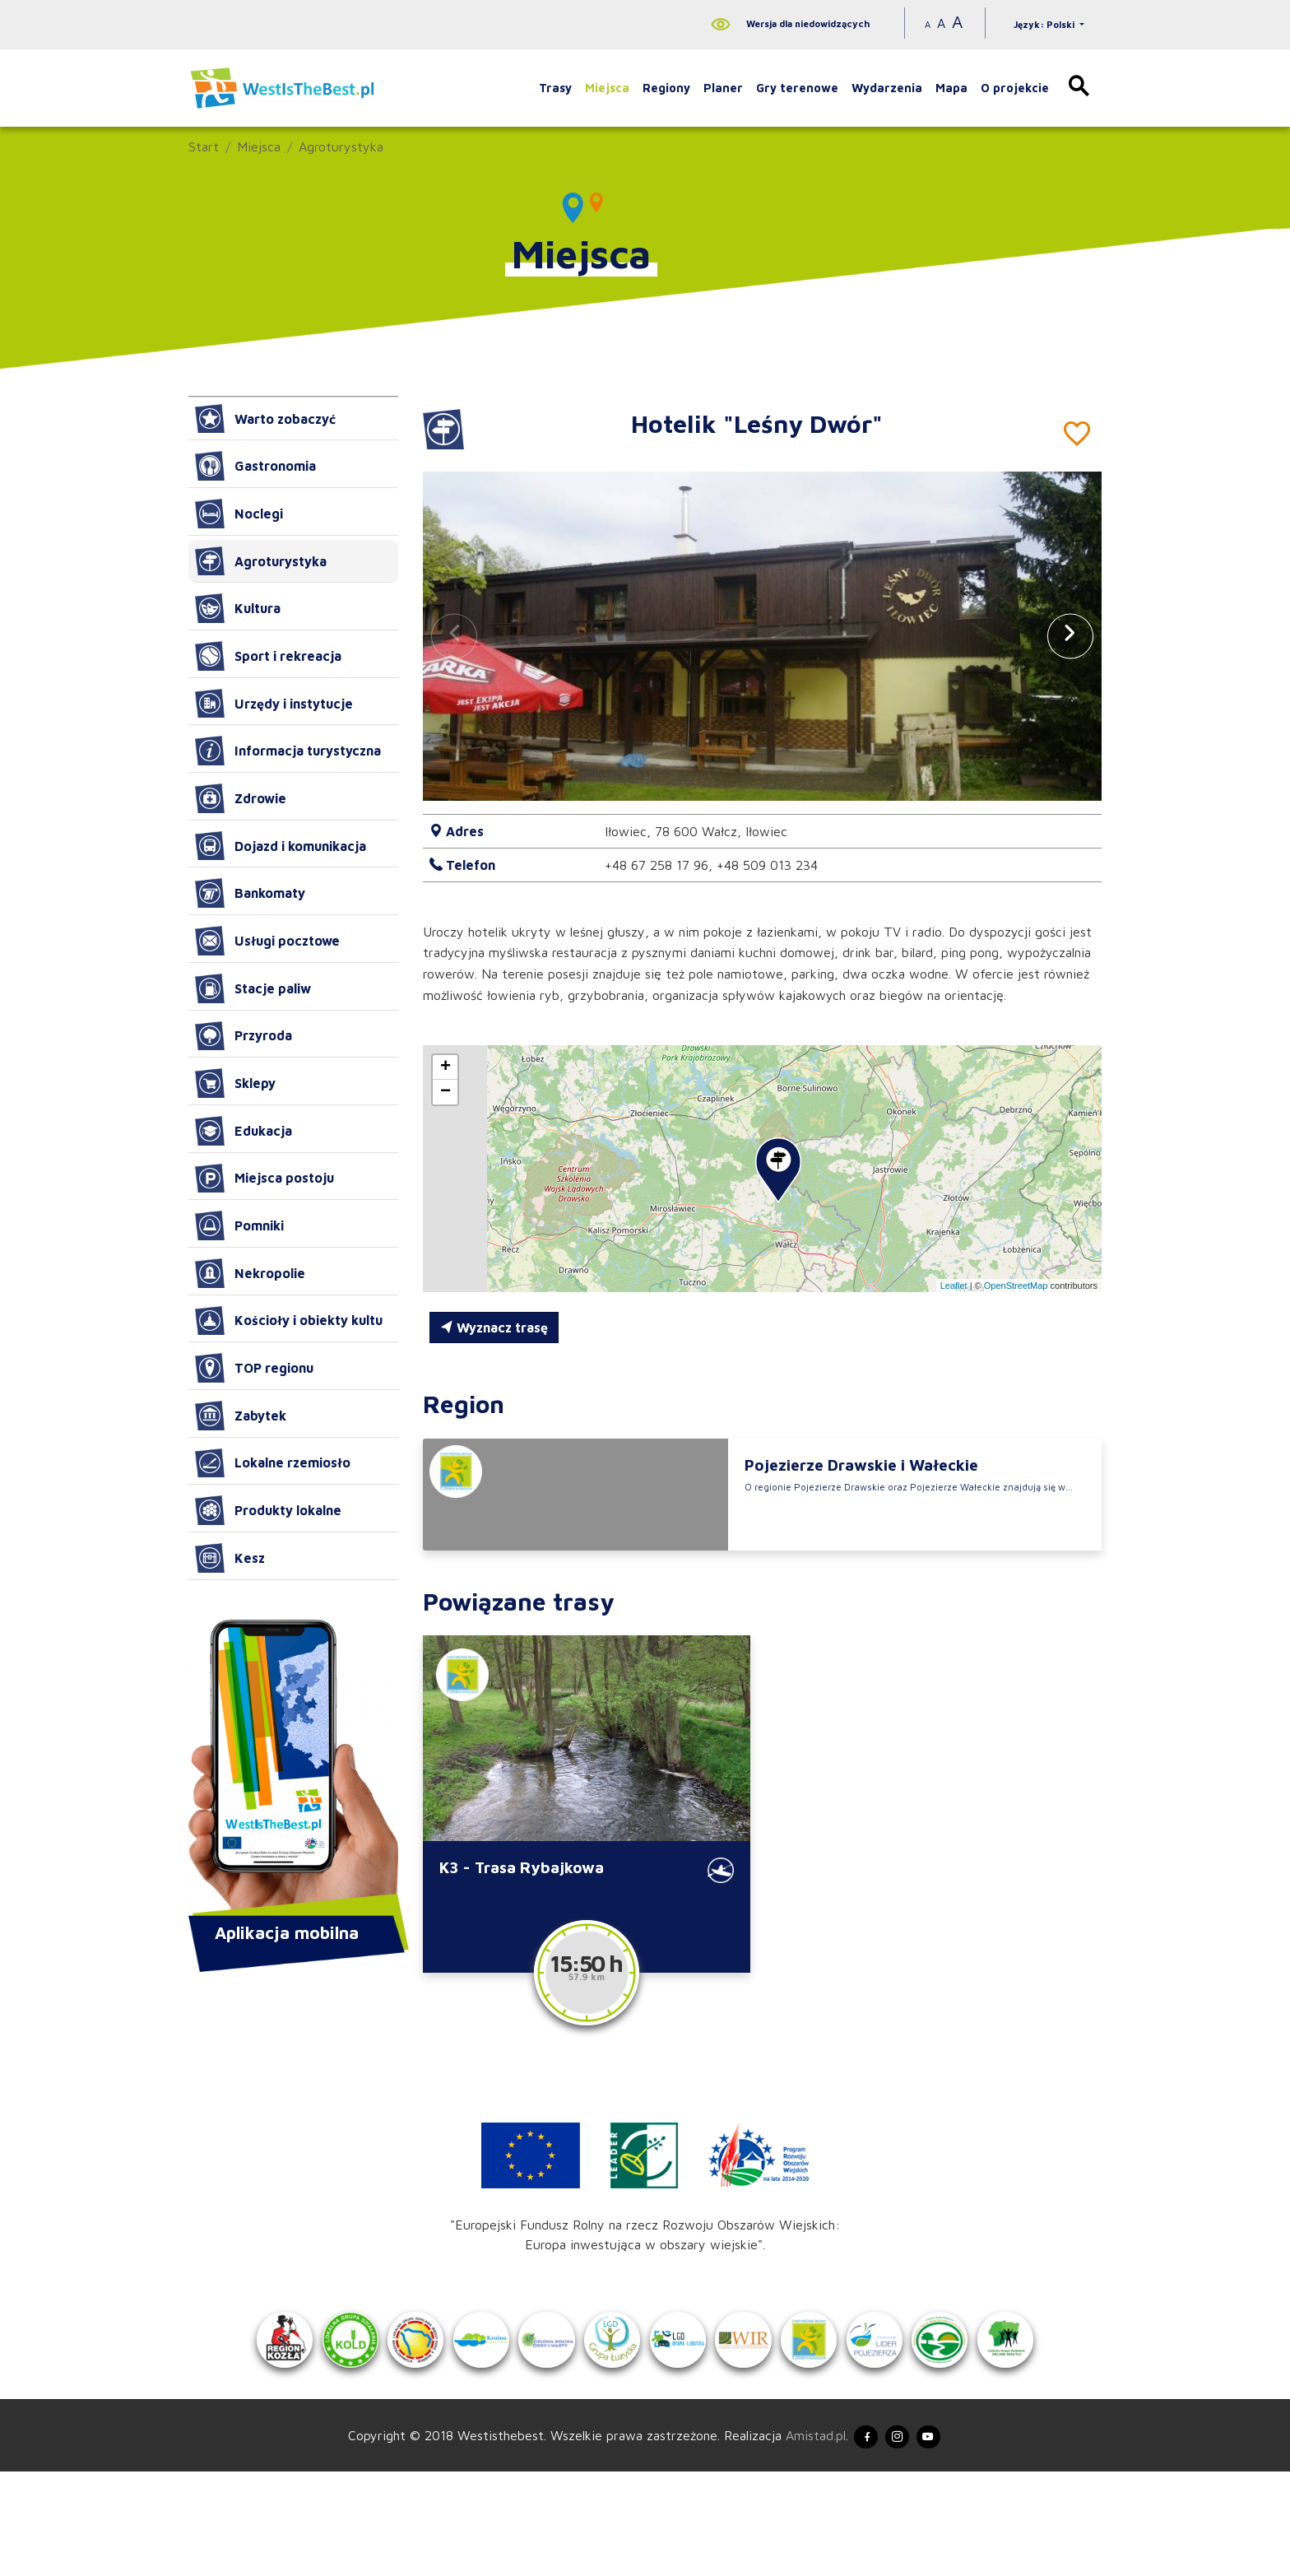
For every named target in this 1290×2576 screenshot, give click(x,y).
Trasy (555, 88)
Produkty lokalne (268, 1510)
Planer (723, 88)
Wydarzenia (886, 88)
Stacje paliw (253, 988)
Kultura (238, 608)
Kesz (230, 1558)
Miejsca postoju (264, 1178)
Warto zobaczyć (265, 419)
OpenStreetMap (1016, 1285)
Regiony (666, 88)
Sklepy (235, 1083)
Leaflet (954, 1285)
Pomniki (239, 1225)
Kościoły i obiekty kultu (289, 1321)
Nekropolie (250, 1273)
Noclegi (239, 513)
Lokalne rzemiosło (272, 1463)
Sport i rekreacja (268, 656)
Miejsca (607, 88)
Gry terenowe (797, 88)
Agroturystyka (341, 146)
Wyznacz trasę (494, 1327)
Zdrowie (240, 798)
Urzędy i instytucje (274, 703)
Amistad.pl (799, 2536)
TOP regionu (254, 1368)
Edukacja (243, 1131)
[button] (1070, 635)
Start (203, 146)
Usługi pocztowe (267, 941)
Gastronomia (255, 466)
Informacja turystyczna (288, 750)
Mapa (951, 88)
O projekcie (1015, 88)
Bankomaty (250, 893)
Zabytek (240, 1415)
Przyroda (243, 1036)
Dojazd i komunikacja (280, 846)
